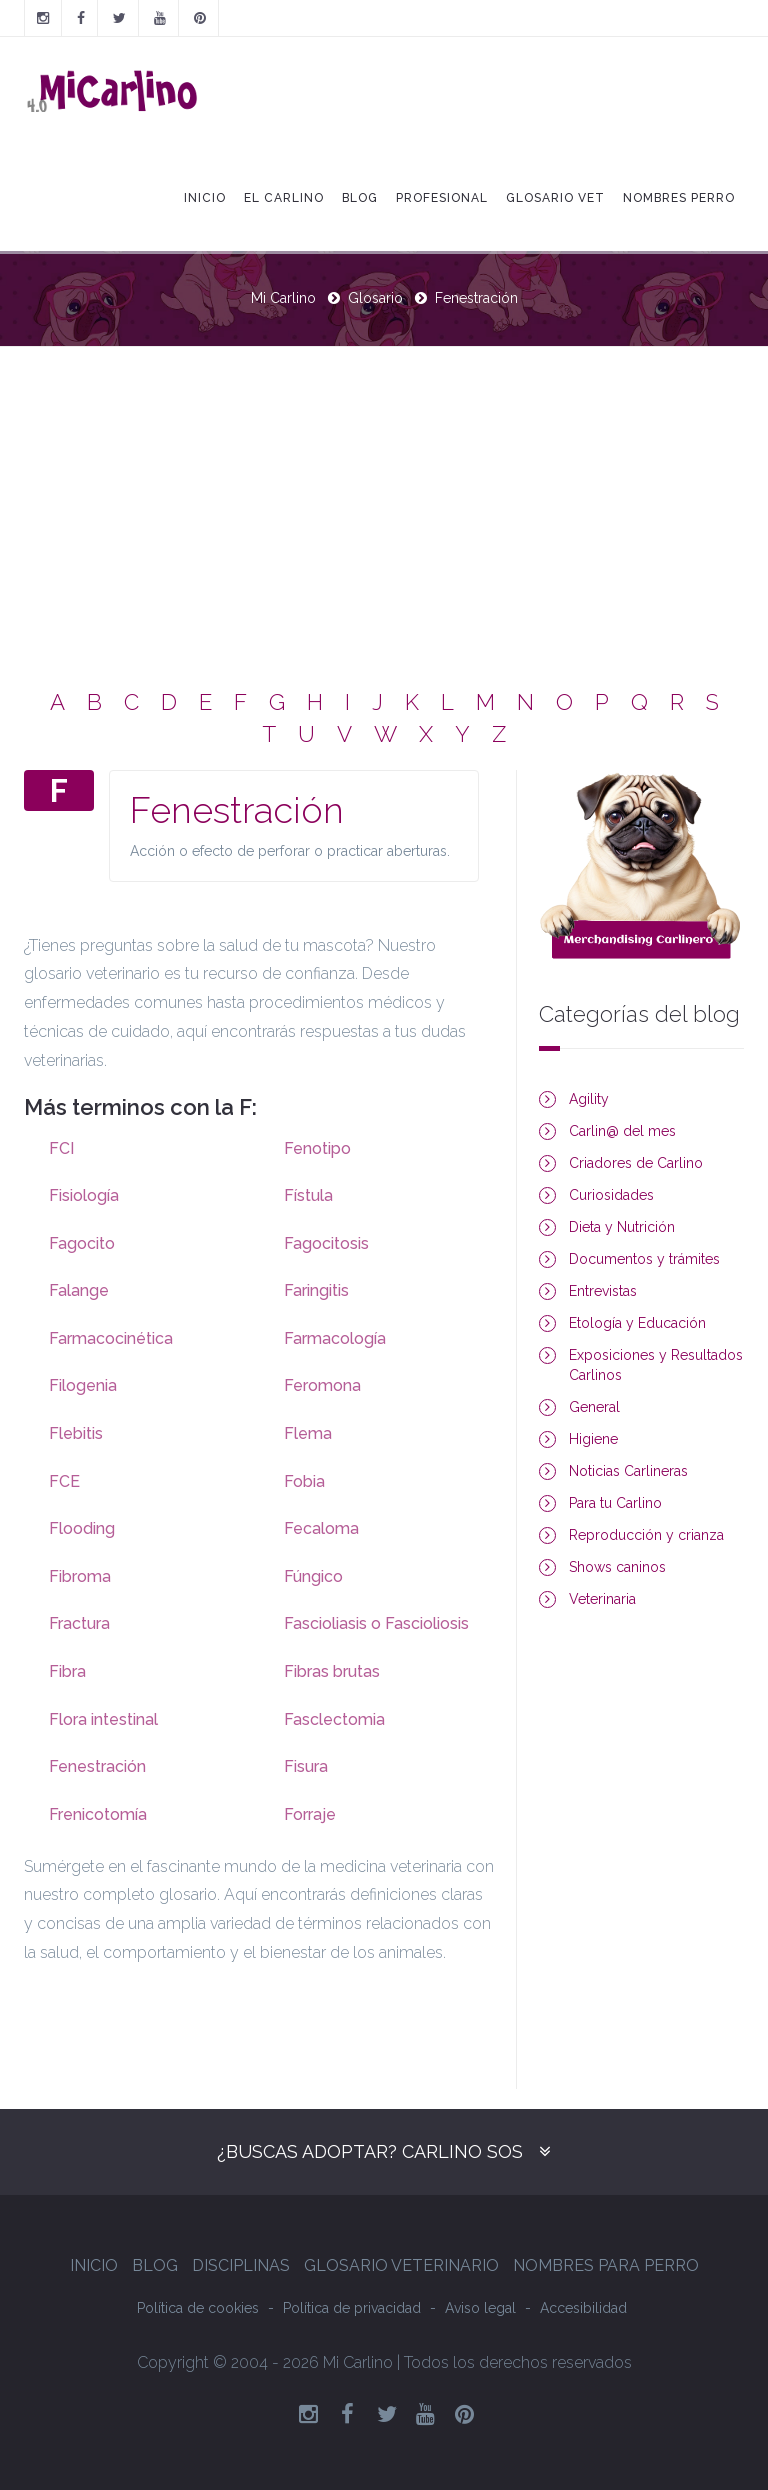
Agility (589, 1099)
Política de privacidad (352, 2308)
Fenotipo (317, 1148)
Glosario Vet (555, 198)
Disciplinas (241, 2265)
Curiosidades (611, 1195)
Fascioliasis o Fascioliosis (376, 1623)
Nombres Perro (679, 198)
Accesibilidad (583, 2308)
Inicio (205, 198)
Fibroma (80, 1576)
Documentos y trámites (644, 1259)
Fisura (306, 1766)
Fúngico (313, 1576)
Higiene (593, 1439)
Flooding (82, 1528)
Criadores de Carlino (636, 1163)
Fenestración (97, 1766)
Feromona (322, 1385)
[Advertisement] (384, 497)
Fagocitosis (326, 1243)
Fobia (304, 1481)
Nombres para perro (606, 2265)
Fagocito (82, 1243)
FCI (61, 1148)
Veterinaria (602, 1599)
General (594, 1407)
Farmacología (335, 1338)
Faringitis (316, 1290)
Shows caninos (617, 1567)
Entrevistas (603, 1291)
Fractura (79, 1623)
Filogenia (83, 1385)
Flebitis (76, 1433)
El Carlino (284, 198)
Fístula (308, 1195)
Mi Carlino (283, 298)
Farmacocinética (111, 1338)
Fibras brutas (332, 1671)
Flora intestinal (103, 1719)
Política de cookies (198, 2308)
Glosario (375, 298)
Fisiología (84, 1195)
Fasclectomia (334, 1719)
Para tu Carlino (615, 1503)
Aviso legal (480, 2308)
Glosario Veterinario (401, 2265)
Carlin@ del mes (622, 1131)
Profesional (442, 198)
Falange (79, 1290)
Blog (360, 198)
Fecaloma (321, 1528)
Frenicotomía (98, 1814)
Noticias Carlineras (628, 1471)
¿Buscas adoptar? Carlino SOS (370, 2151)
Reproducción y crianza (646, 1535)
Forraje (310, 1814)
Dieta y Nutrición (622, 1227)
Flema (308, 1433)
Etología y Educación (637, 1323)
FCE (64, 1481)
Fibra (67, 1671)
